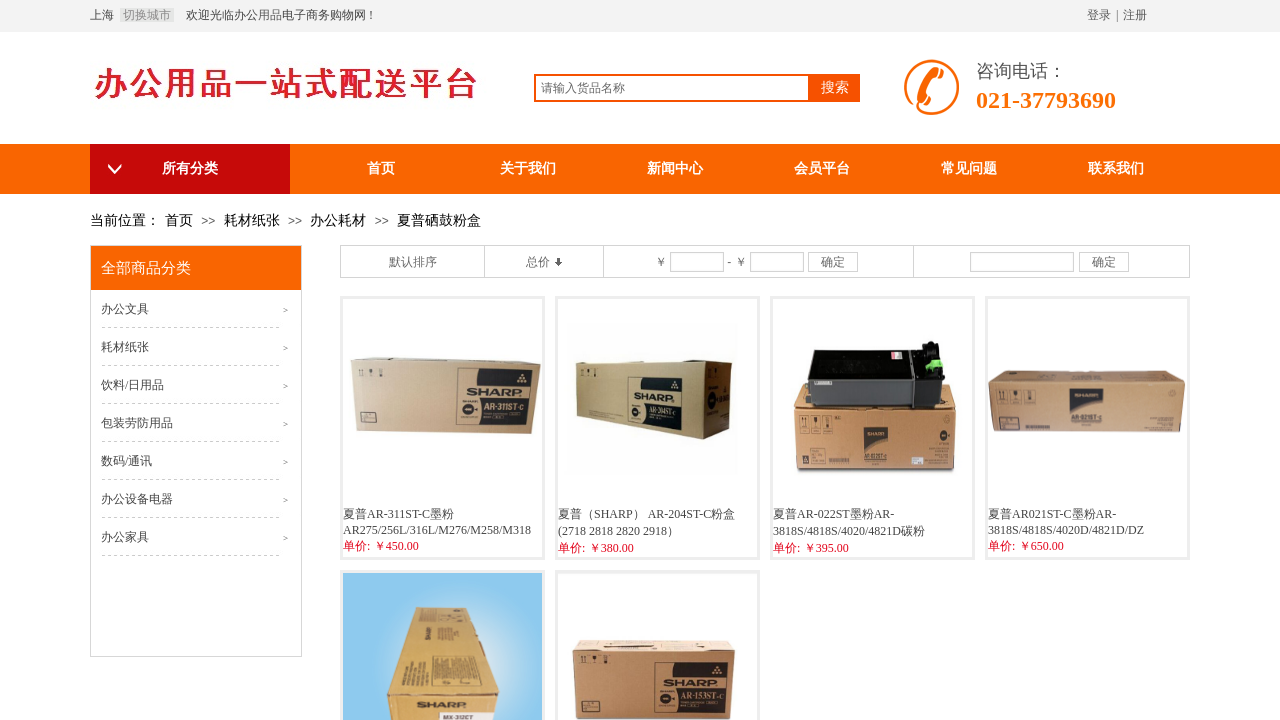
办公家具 (125, 537)
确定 (833, 262)
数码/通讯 (126, 461)
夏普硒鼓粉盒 (439, 220)
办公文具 (125, 309)
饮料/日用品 (132, 385)
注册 (1135, 15)
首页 (179, 220)
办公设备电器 (137, 499)
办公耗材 (338, 220)
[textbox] (672, 88)
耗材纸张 (252, 220)
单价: (356, 546)
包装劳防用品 (137, 423)
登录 (1099, 15)
